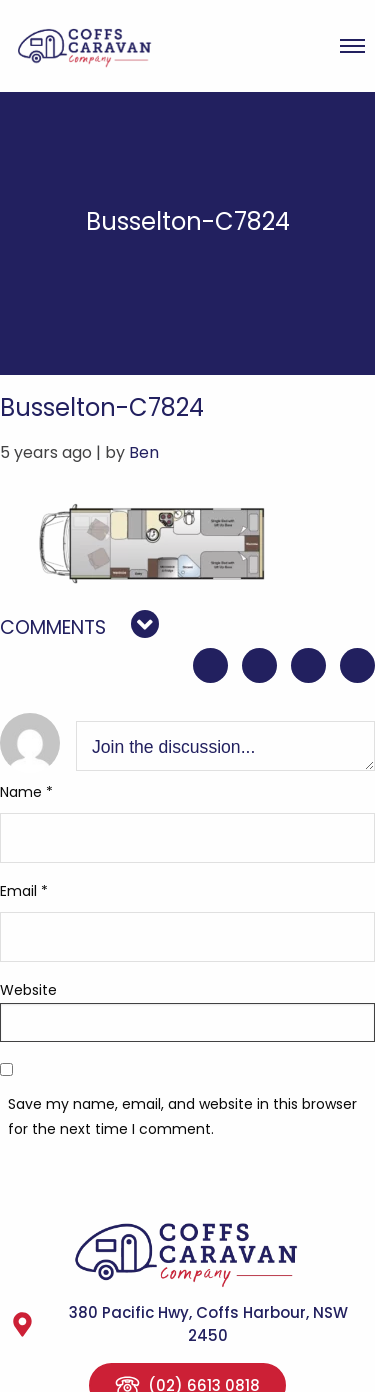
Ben (144, 452)
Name (26, 792)
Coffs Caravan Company (94, 46)
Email (24, 891)
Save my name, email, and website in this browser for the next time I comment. (182, 1116)
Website (28, 990)
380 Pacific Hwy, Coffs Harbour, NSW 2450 (179, 1324)
